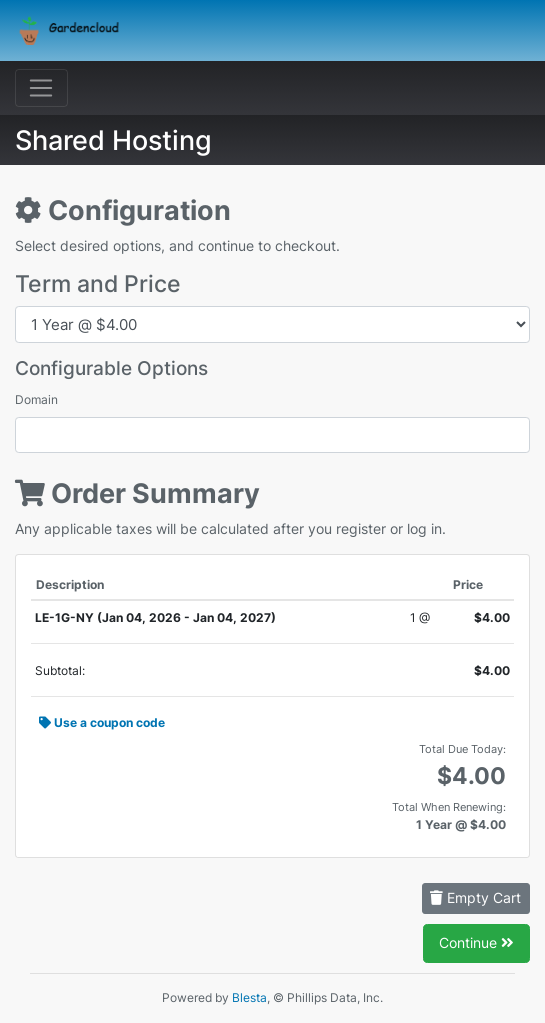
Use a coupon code (102, 722)
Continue (476, 942)
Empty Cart (475, 897)
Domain (36, 399)
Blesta (249, 997)
